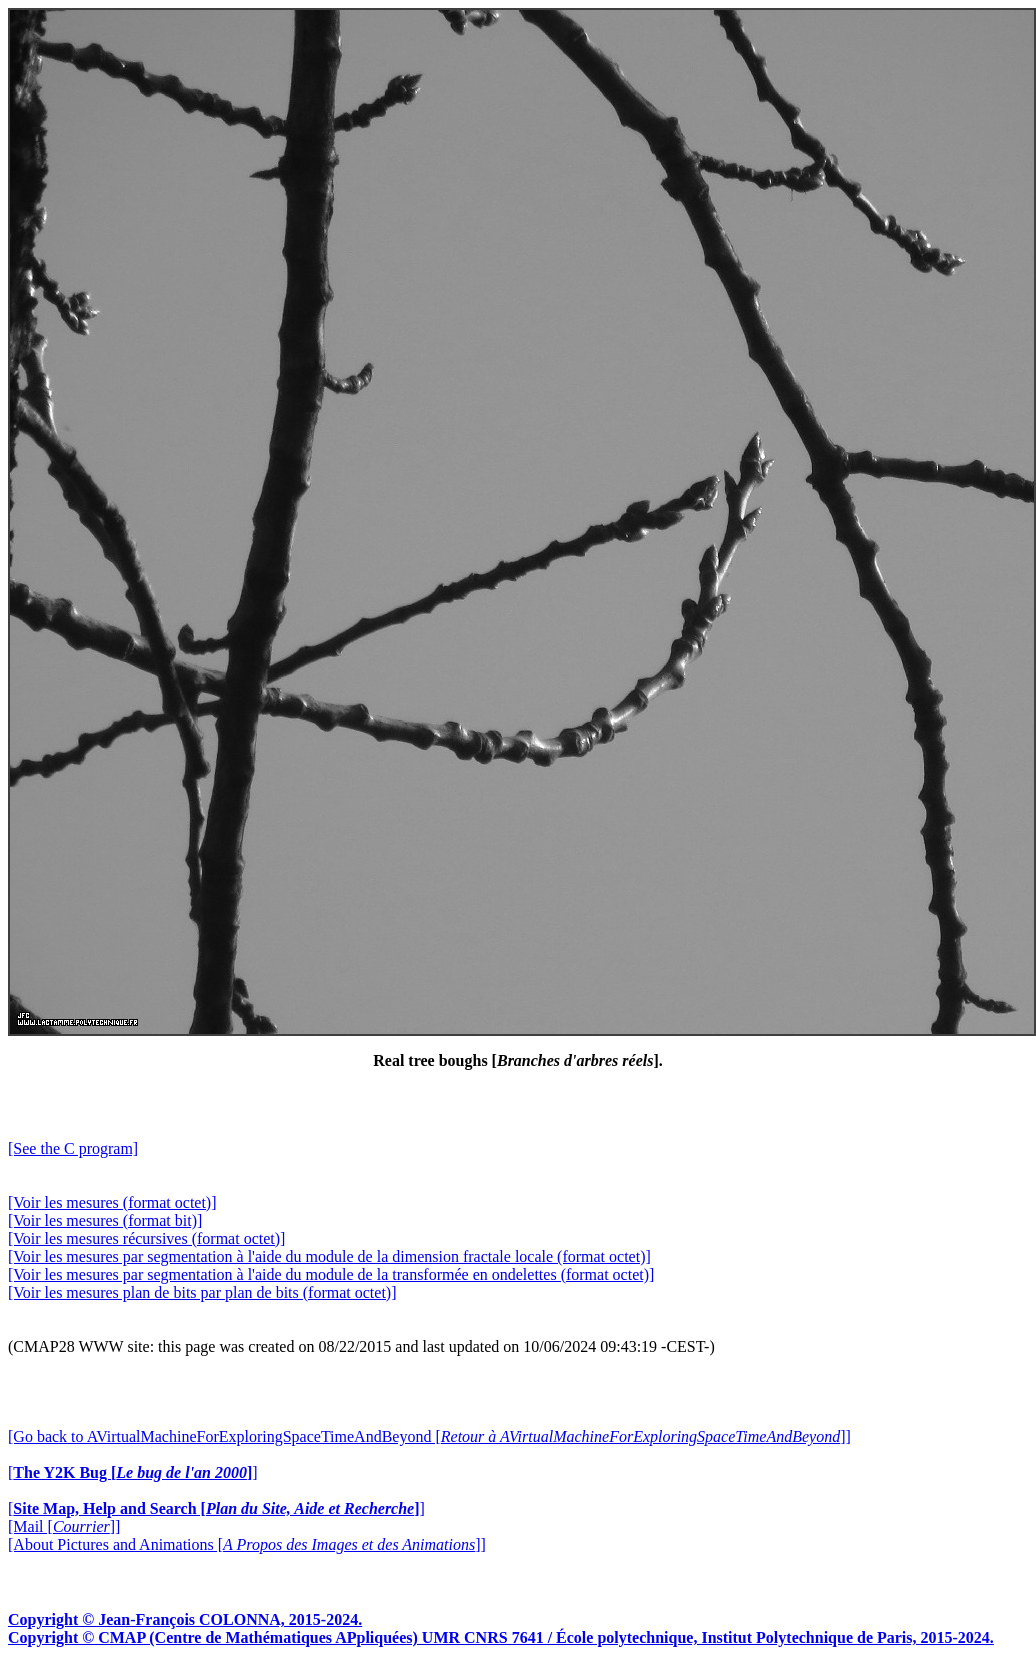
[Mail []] (64, 1526)
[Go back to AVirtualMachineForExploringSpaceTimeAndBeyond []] (429, 1436)
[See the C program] (73, 1148)
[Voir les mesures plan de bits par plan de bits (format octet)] (202, 1292)
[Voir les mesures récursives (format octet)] (146, 1238)
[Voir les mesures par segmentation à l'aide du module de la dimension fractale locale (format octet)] (329, 1256)
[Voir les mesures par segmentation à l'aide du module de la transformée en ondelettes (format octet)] (331, 1274)
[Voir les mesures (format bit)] (105, 1220)
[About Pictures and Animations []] (247, 1544)
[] (133, 1472)
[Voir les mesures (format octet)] (112, 1202)
